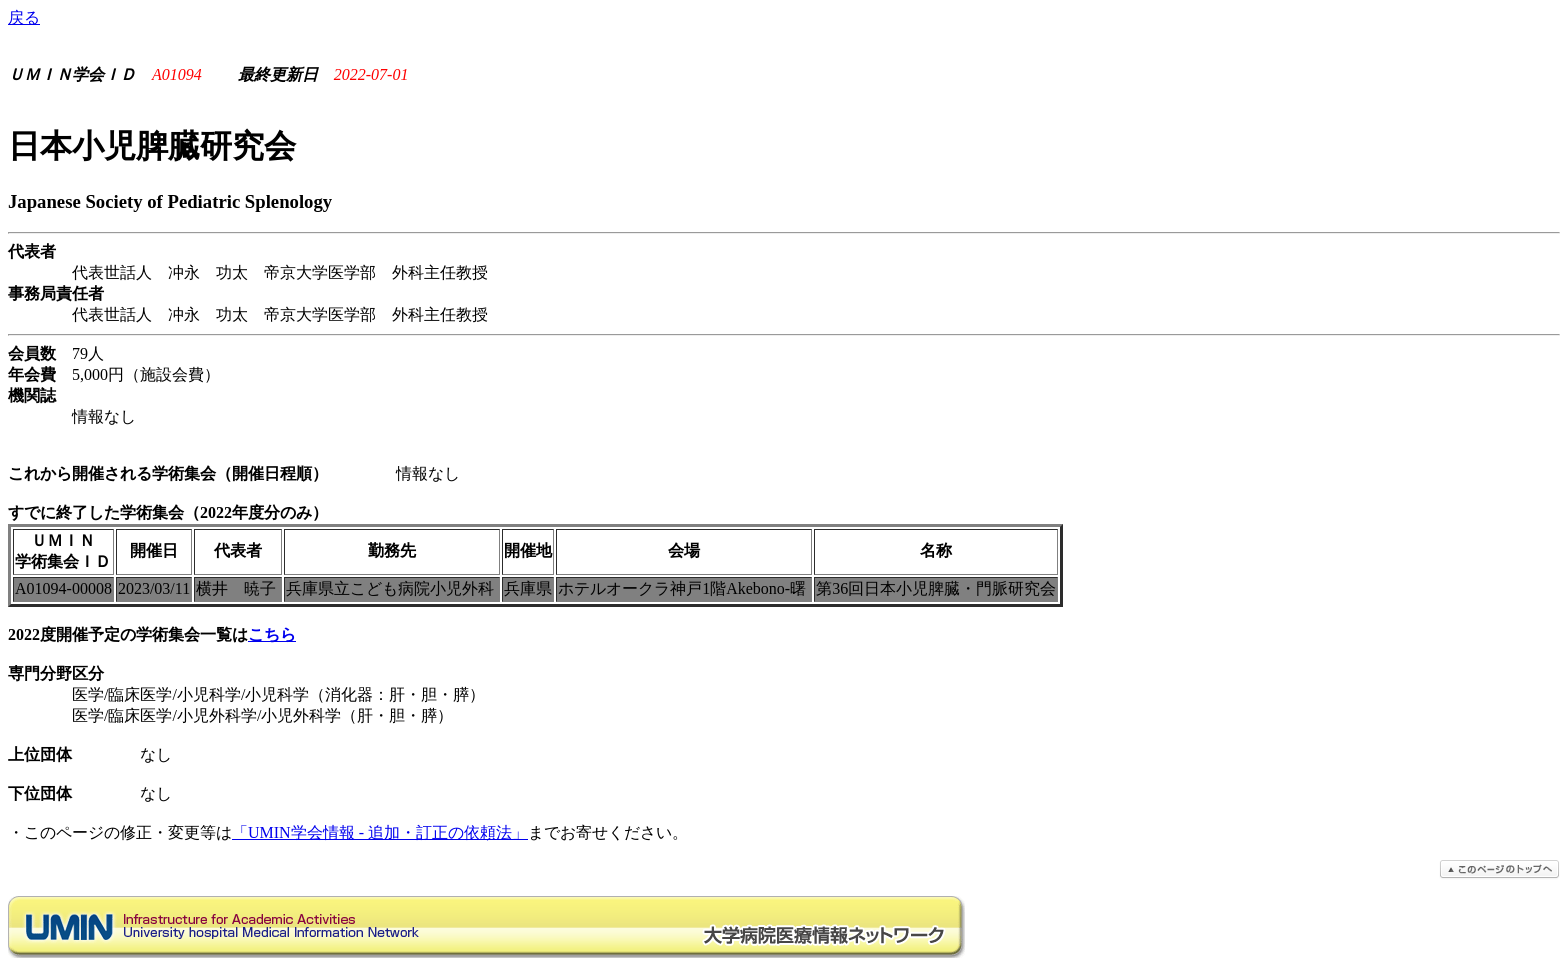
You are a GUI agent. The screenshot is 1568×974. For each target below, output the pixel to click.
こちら (272, 634)
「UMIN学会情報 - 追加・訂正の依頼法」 (380, 832)
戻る (24, 17)
